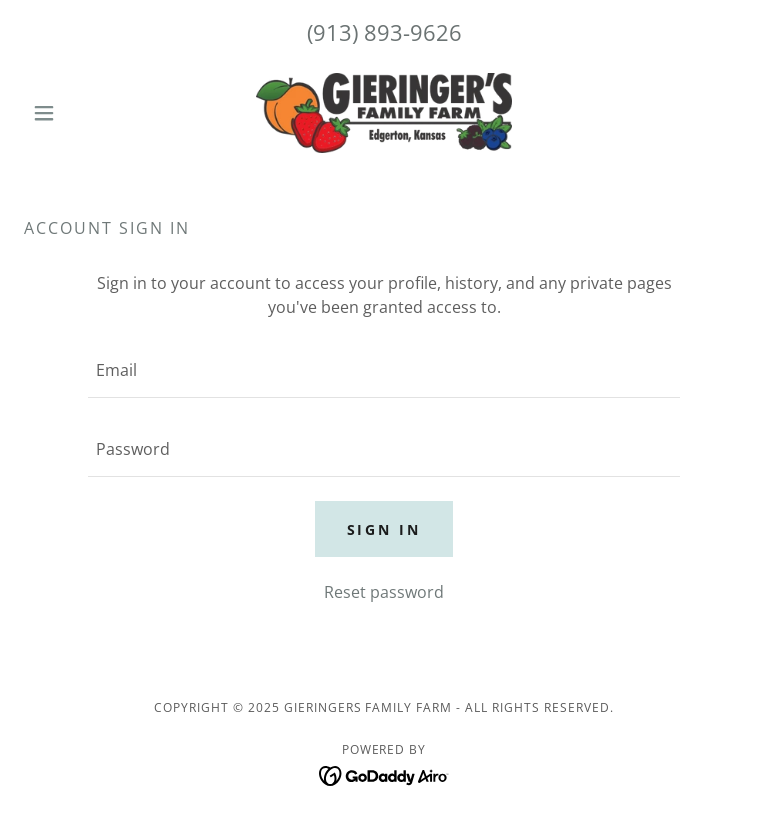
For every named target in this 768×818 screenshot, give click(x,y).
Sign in (384, 529)
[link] (384, 113)
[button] (78, 113)
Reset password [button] (384, 592)
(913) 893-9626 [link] (384, 32)
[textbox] (384, 370)
